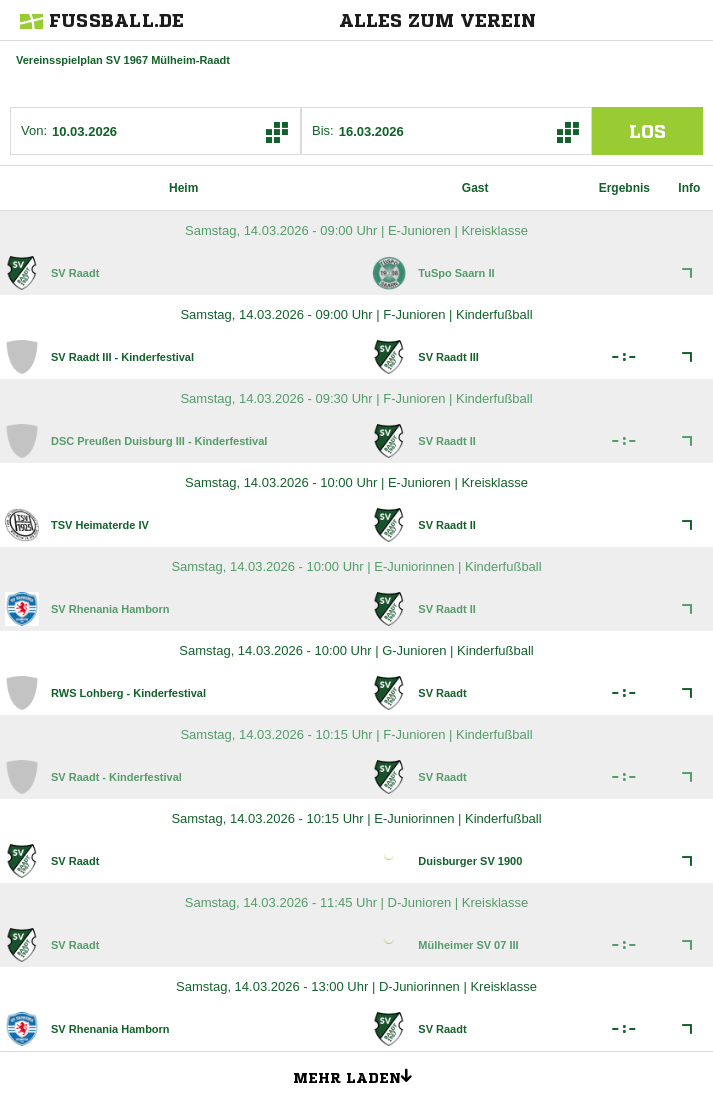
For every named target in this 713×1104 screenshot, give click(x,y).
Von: (34, 130)
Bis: (323, 130)
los (647, 131)
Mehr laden (360, 1075)
